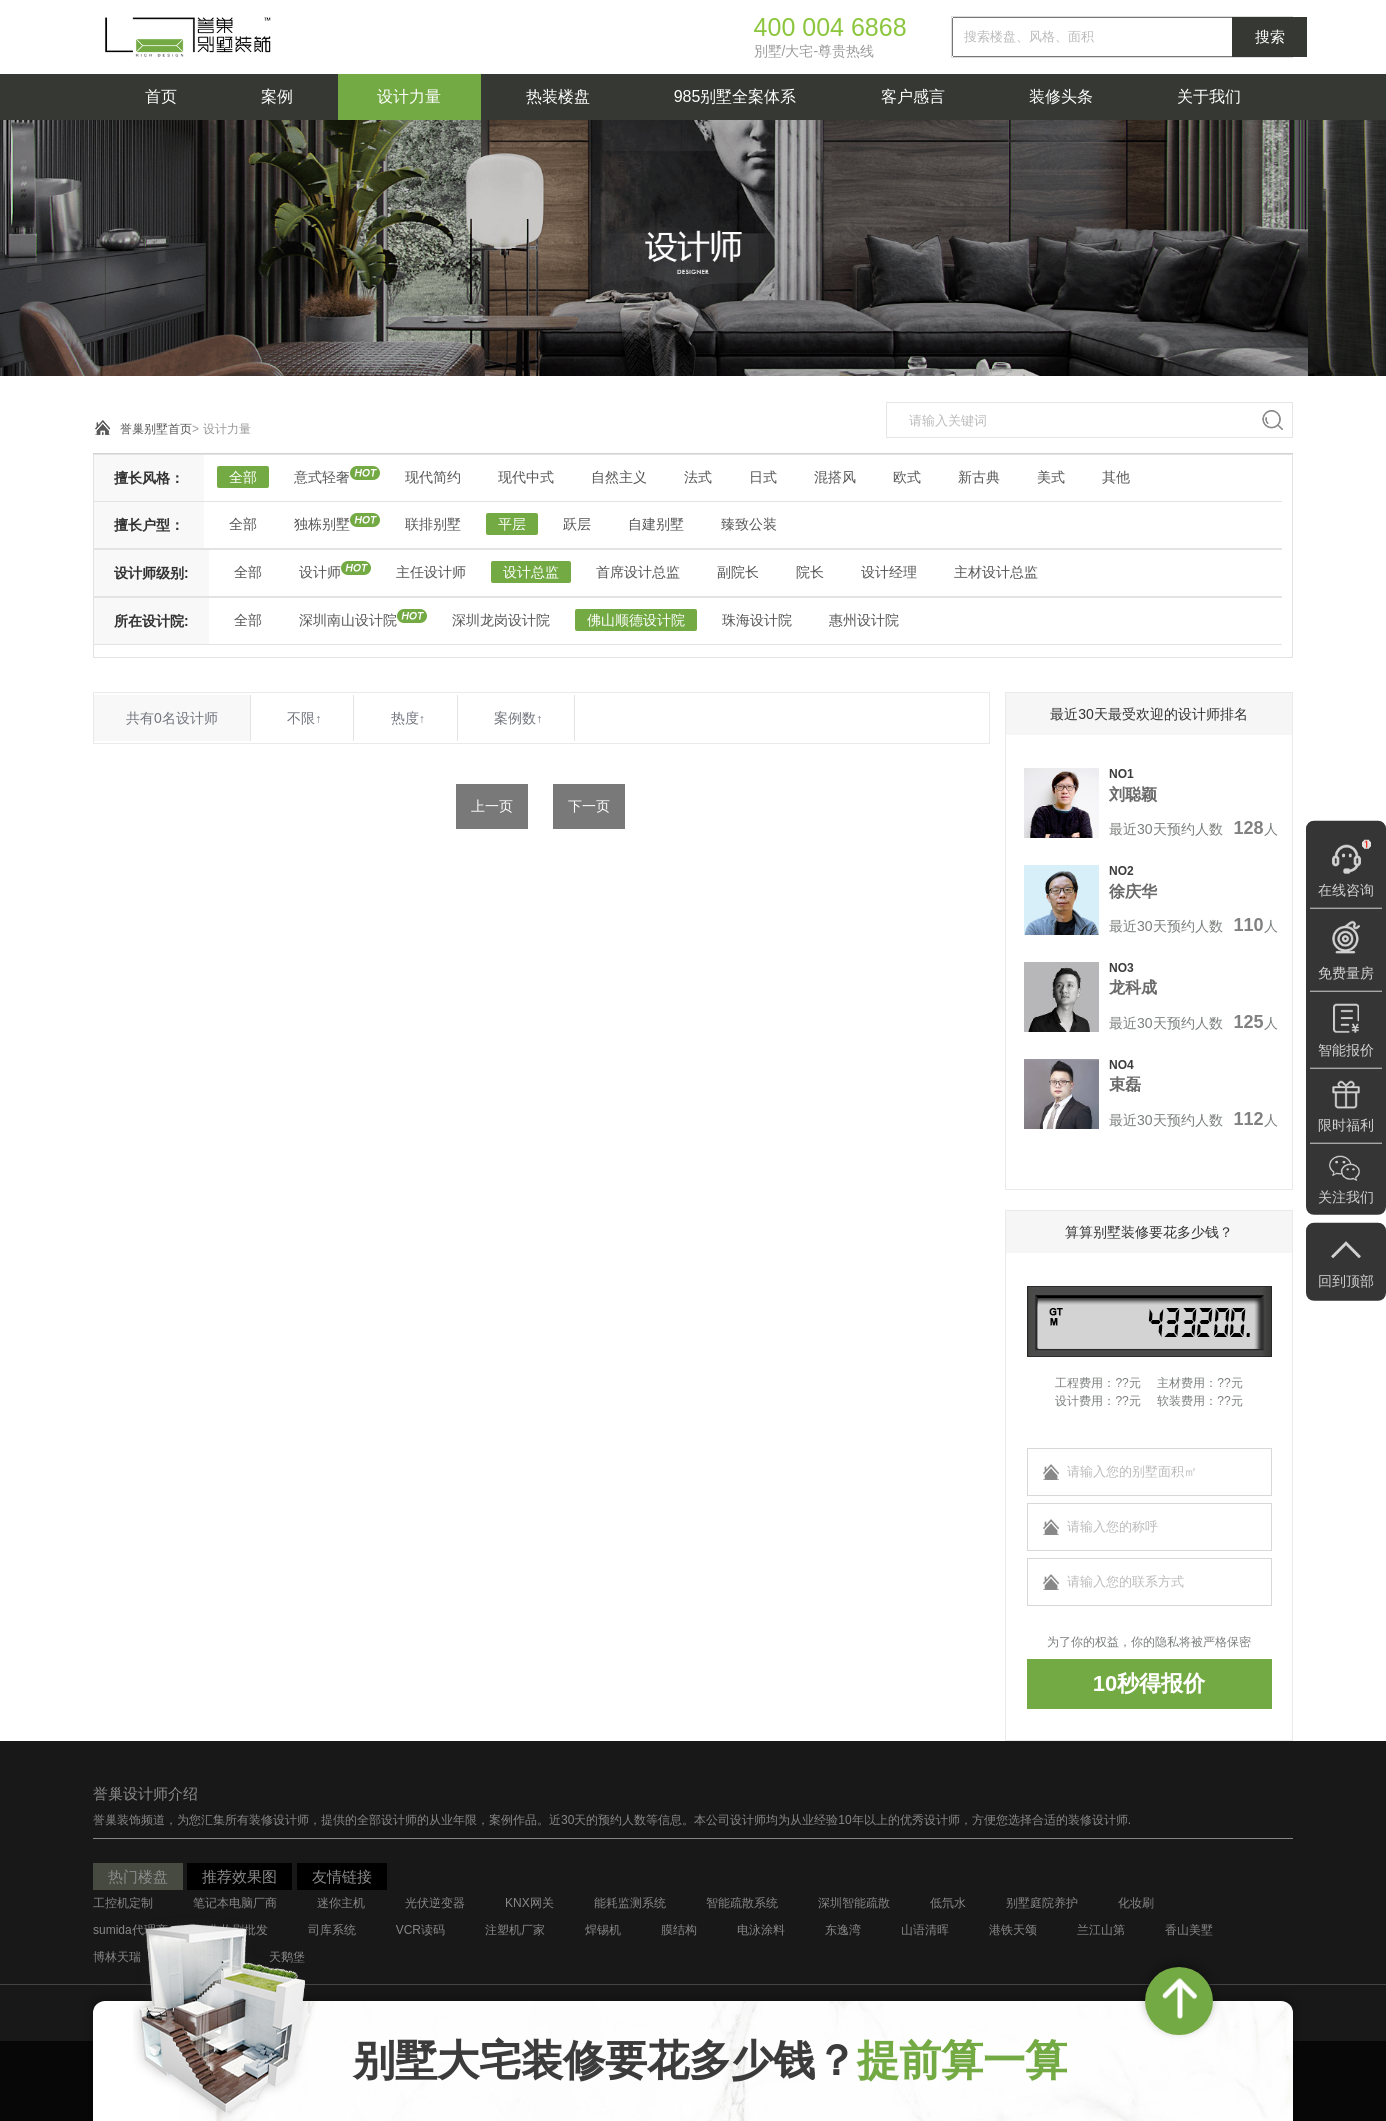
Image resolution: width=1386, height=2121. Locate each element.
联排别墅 (433, 524)
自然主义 (619, 477)
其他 (1116, 477)
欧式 (907, 477)
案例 (277, 96)
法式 (698, 477)
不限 (304, 718)
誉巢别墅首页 (156, 429)
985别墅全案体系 (735, 96)
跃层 (577, 524)
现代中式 (526, 477)
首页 (161, 96)
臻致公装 (749, 524)
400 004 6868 (830, 27)
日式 (763, 477)
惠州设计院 (864, 620)
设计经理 (889, 572)
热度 (408, 718)
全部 (243, 477)
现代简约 (433, 477)
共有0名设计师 (172, 718)
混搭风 (835, 477)
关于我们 (1209, 96)
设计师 (320, 572)
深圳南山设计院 (348, 620)
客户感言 (913, 96)
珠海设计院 (757, 620)
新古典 (979, 477)
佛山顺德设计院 (636, 620)
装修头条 (1061, 96)
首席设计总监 (638, 572)
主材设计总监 (996, 572)
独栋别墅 (322, 524)
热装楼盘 (558, 96)
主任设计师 (431, 572)
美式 (1051, 477)
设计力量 (409, 96)
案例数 (518, 718)
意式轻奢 (322, 477)
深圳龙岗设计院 (501, 620)
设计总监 (531, 572)
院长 (810, 572)
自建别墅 (656, 524)
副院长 (738, 572)
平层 (512, 524)
